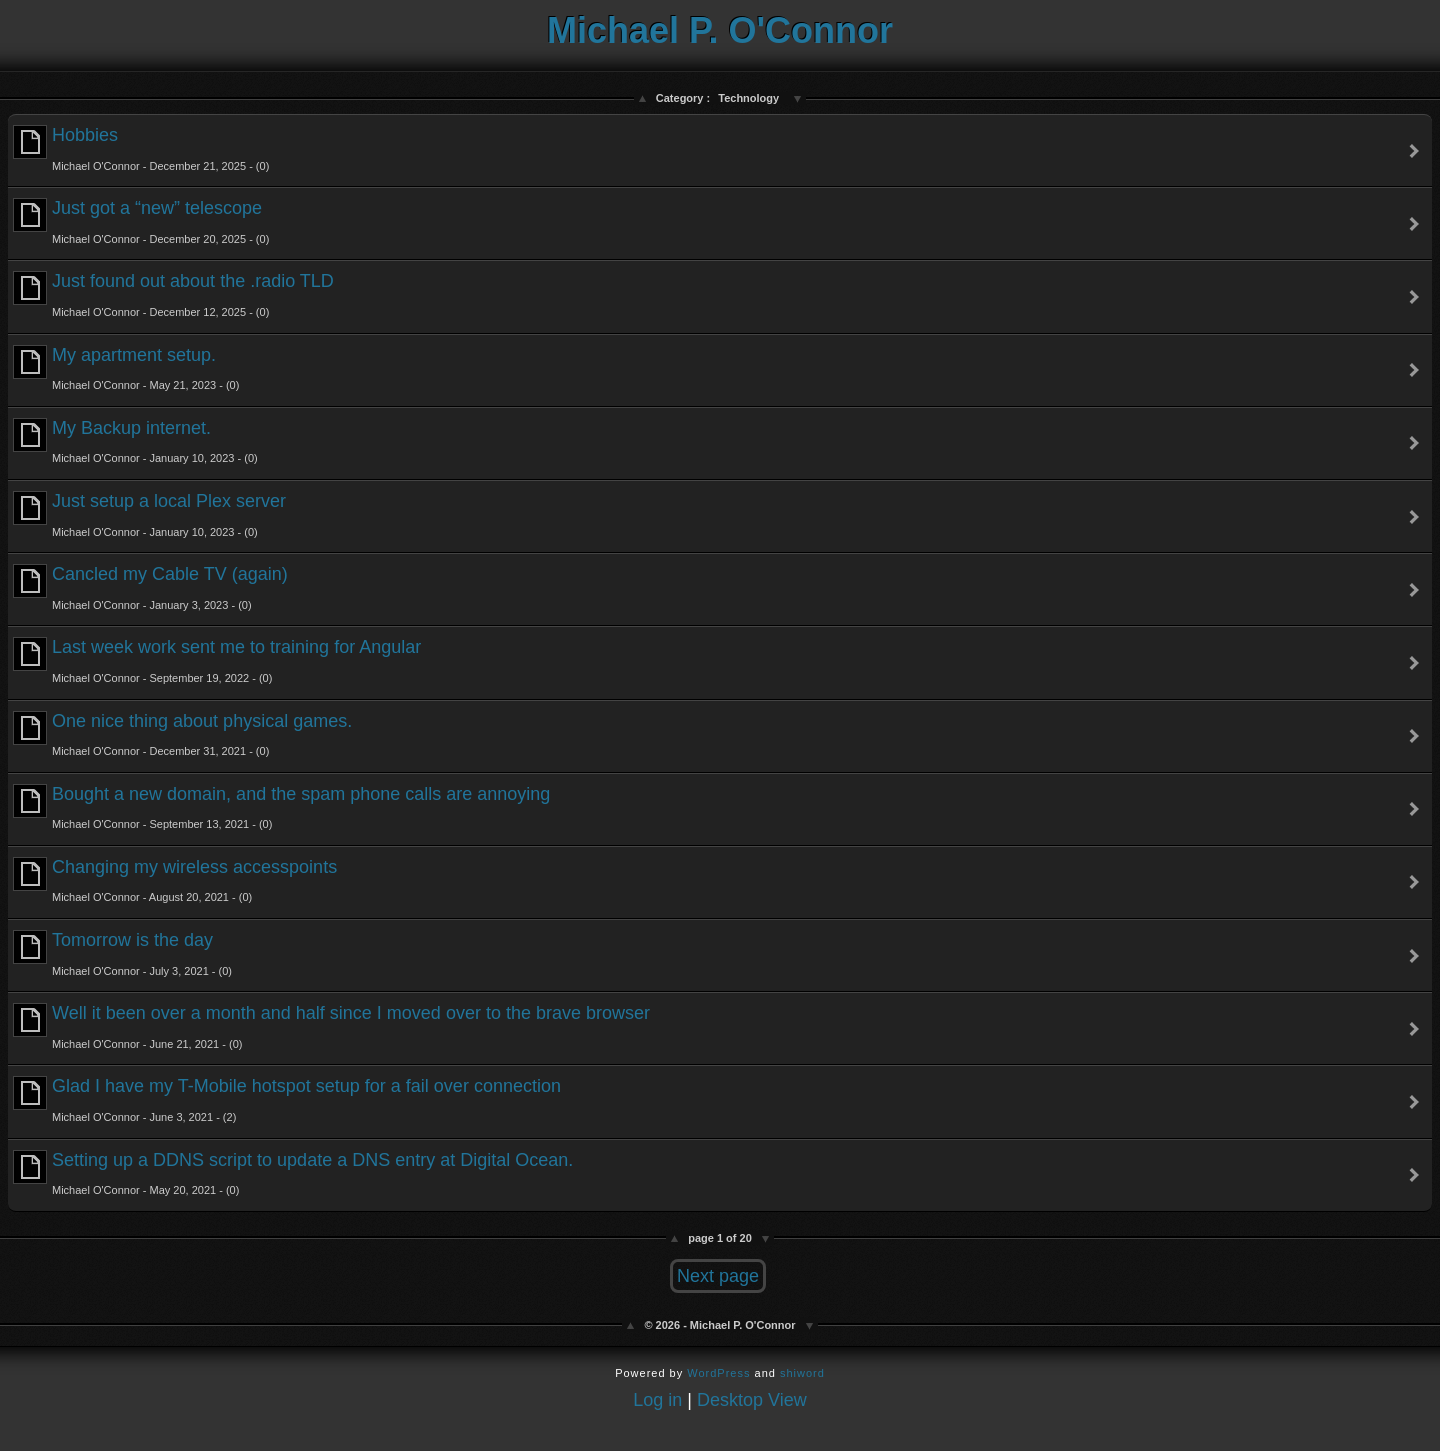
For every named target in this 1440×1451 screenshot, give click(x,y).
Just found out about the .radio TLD (173, 294)
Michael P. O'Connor (720, 30)
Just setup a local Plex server (149, 514)
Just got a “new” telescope (141, 221)
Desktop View (752, 1400)
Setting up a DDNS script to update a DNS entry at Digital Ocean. (293, 1173)
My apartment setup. (126, 368)
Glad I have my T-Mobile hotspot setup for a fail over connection (287, 1099)
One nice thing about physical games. (182, 734)
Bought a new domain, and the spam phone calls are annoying (281, 807)
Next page (718, 1276)
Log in (657, 1400)
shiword (802, 1373)
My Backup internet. (135, 441)
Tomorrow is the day (122, 953)
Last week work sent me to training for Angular (217, 660)
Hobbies (141, 148)
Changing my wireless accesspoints (175, 880)
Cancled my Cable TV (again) (150, 587)
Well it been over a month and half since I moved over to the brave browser (331, 1026)
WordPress (718, 1373)
